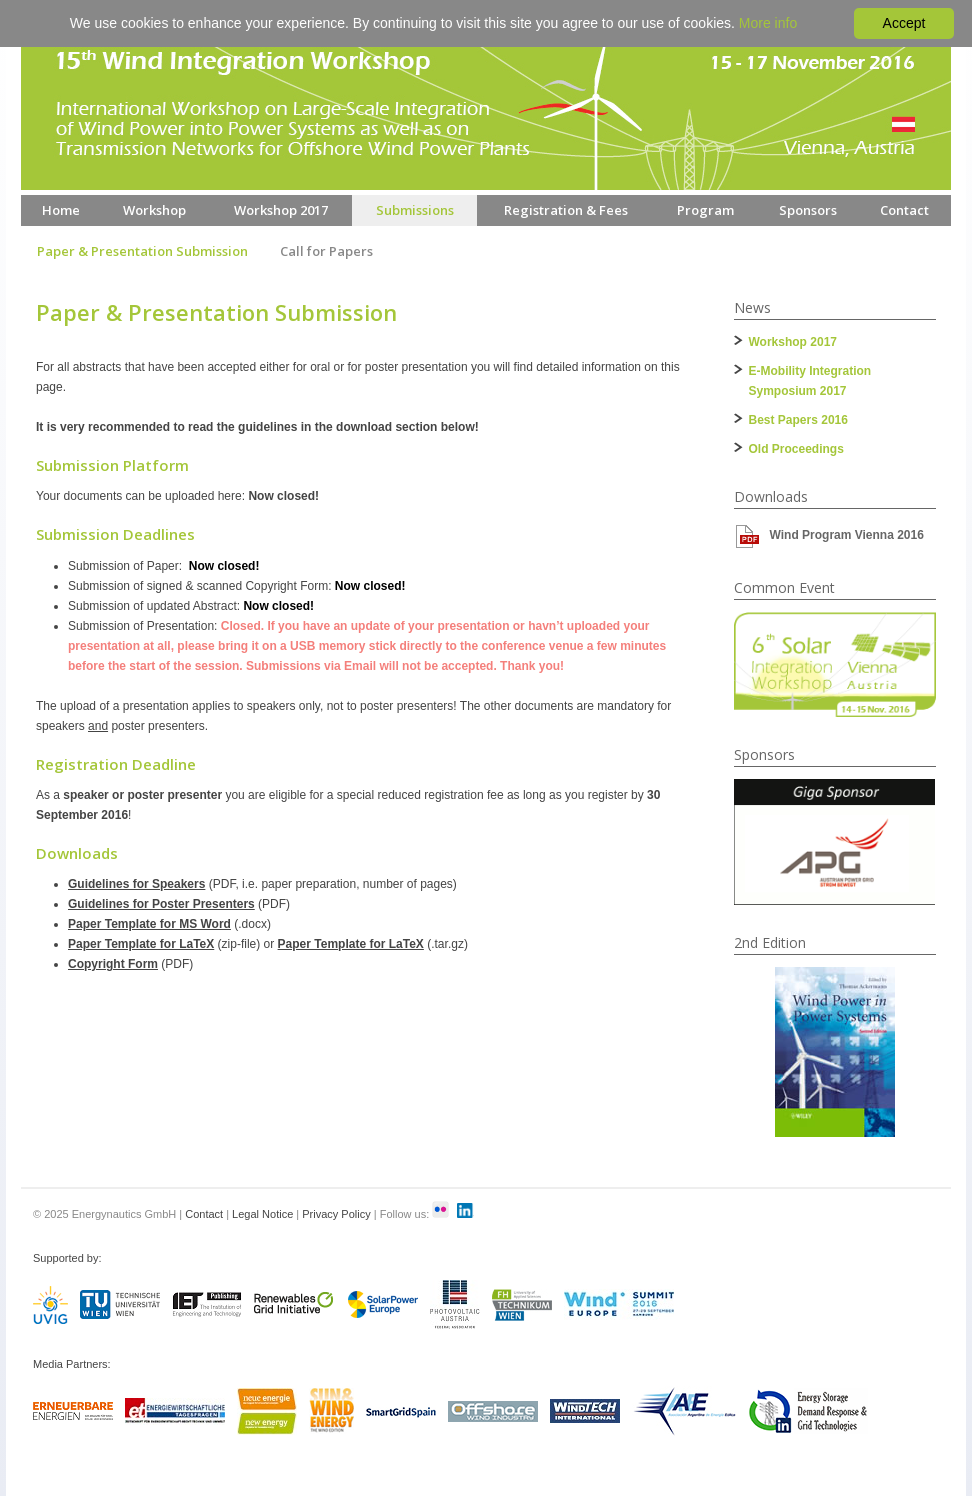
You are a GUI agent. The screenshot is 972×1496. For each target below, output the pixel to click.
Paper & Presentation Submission (142, 251)
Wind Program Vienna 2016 (847, 535)
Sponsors (808, 210)
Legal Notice (262, 1214)
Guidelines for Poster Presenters (161, 904)
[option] (835, 842)
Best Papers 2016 (798, 420)
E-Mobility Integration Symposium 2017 (810, 381)
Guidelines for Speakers (136, 884)
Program (705, 210)
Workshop (154, 210)
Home (61, 210)
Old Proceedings (796, 449)
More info (768, 23)
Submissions (415, 210)
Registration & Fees (566, 210)
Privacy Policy (336, 1214)
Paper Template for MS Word (149, 924)
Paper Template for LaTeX (141, 944)
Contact (904, 210)
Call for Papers (326, 251)
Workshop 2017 (281, 210)
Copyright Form (113, 964)
